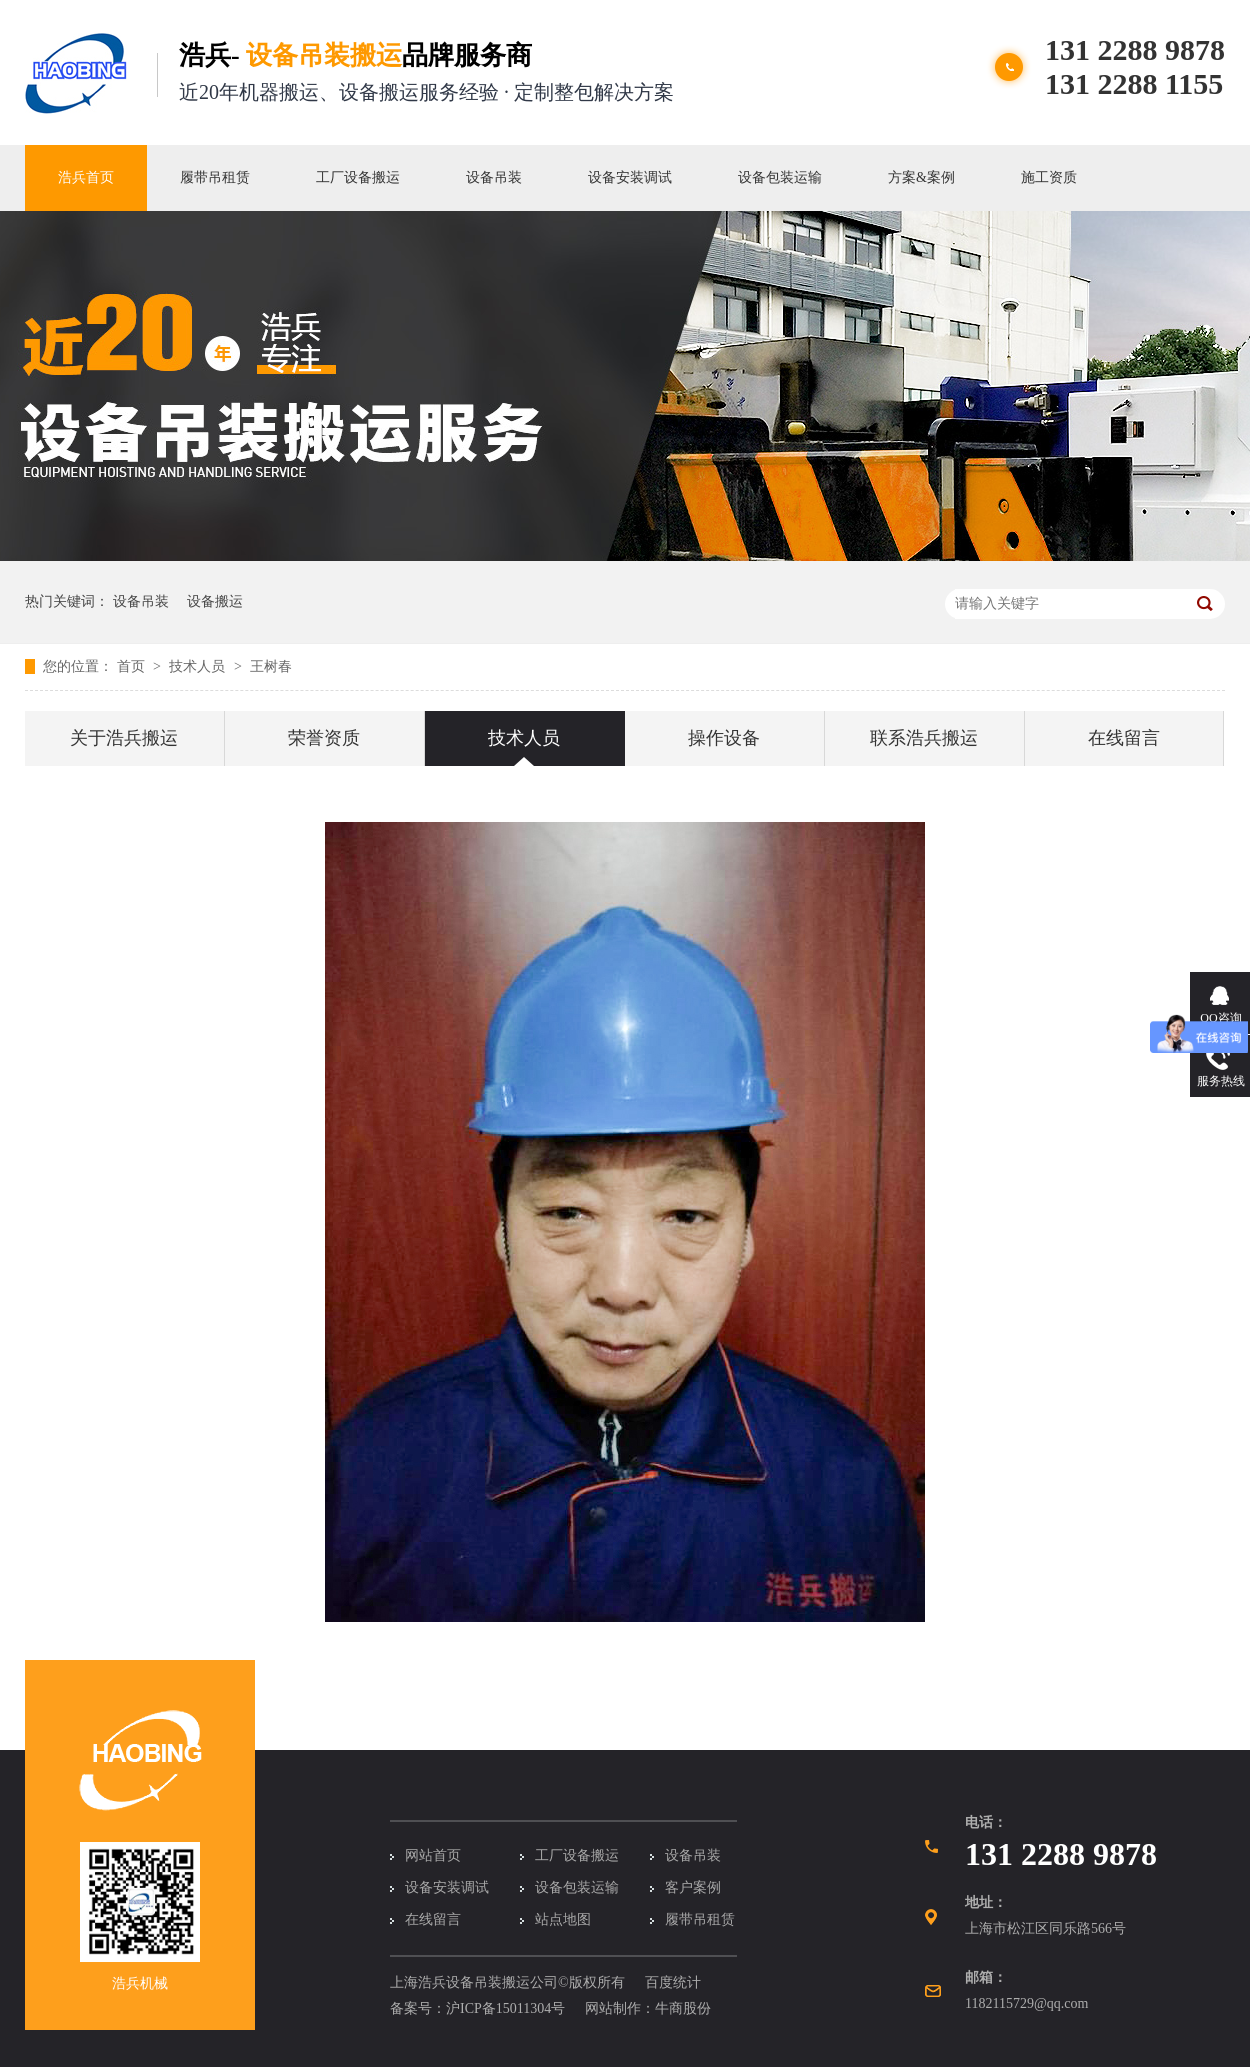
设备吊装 (494, 177)
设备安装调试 (630, 177)
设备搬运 (215, 601)
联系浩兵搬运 (924, 738)
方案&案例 (921, 177)
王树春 (271, 666)
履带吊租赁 (215, 177)
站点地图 (563, 1919)
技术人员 (199, 666)
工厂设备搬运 (358, 177)
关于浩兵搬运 (124, 738)
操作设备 (724, 738)
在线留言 (1124, 738)
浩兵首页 (86, 177)
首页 (133, 666)
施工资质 (1049, 177)
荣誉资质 (324, 738)
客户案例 (693, 1887)
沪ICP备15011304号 (505, 2008)
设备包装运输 (780, 177)
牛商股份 (683, 2008)
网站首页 (433, 1855)
